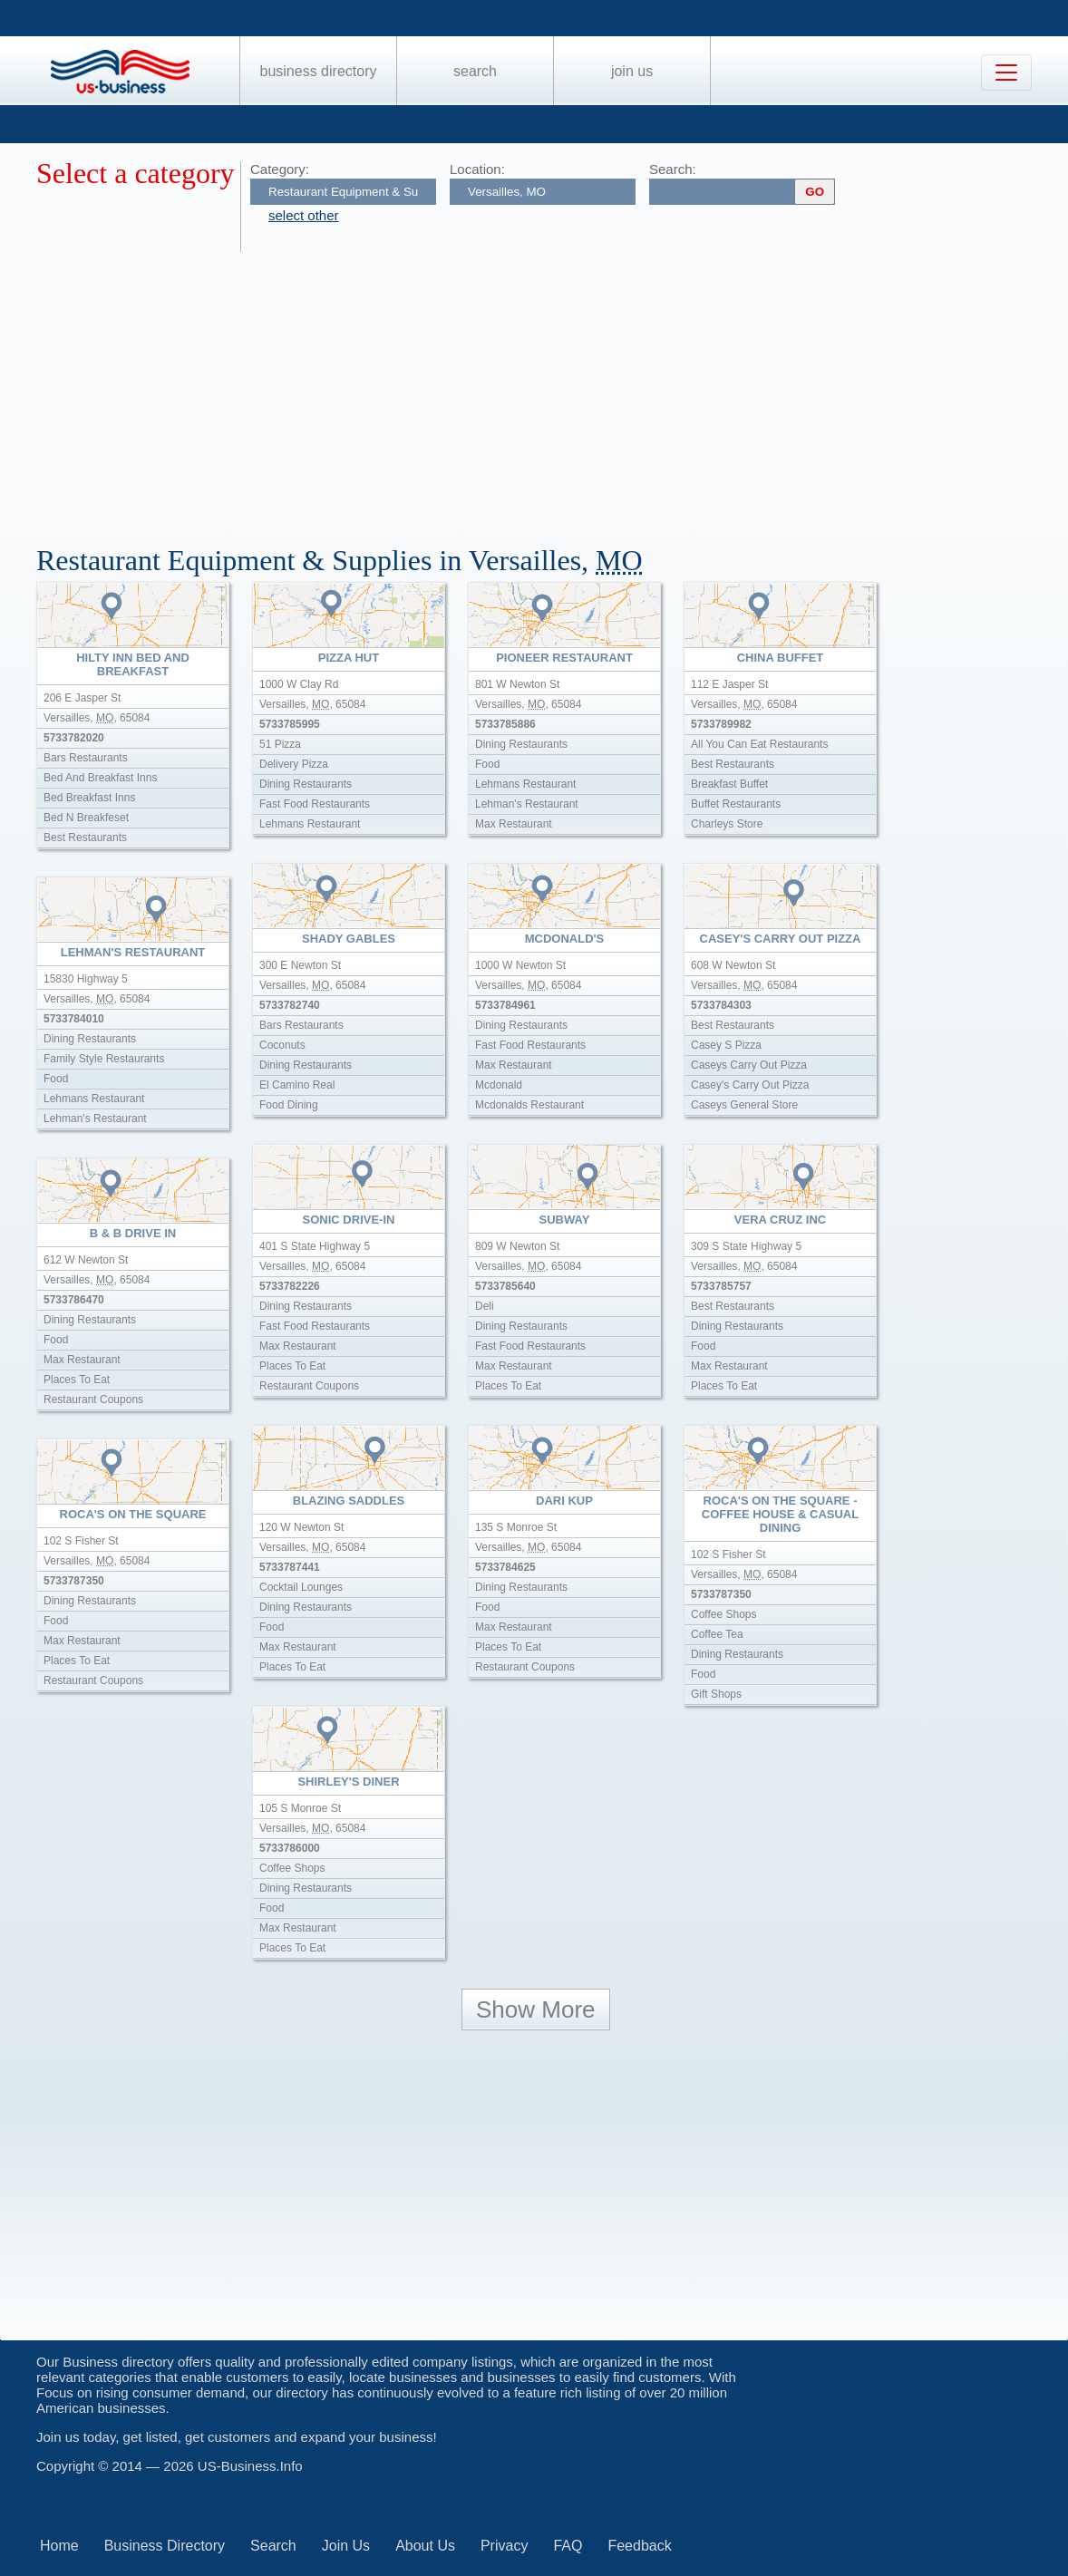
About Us (425, 2545)
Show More (536, 2009)
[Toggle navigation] (1006, 72)
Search (475, 71)
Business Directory (318, 71)
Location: (477, 169)
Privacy (504, 2545)
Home (59, 2545)
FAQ (567, 2545)
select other (303, 215)
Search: (672, 169)
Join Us (632, 71)
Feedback (639, 2545)
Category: (279, 169)
